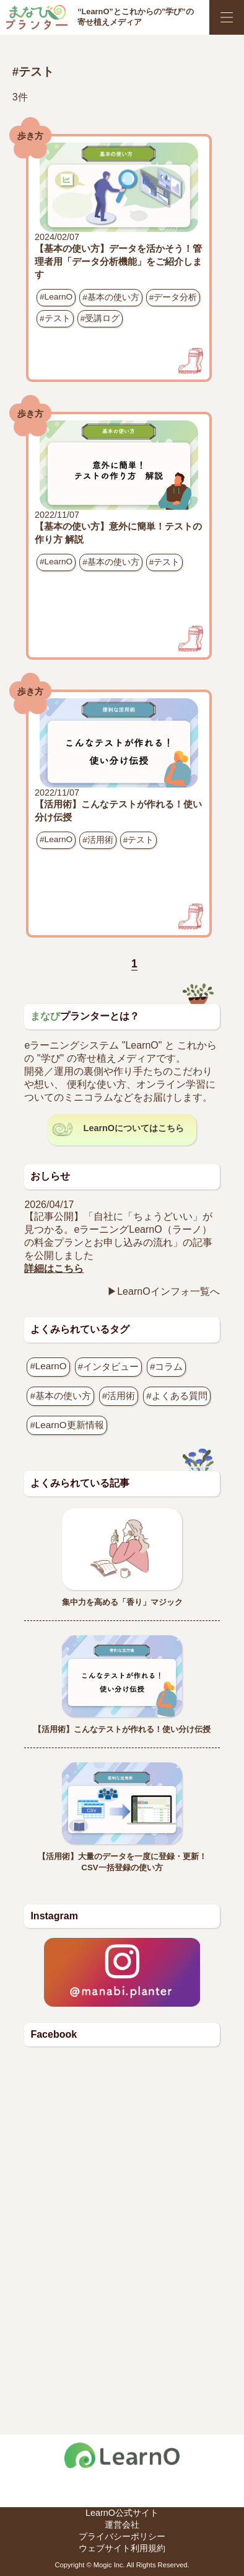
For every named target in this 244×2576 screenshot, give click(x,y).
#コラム (166, 1366)
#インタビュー (108, 1366)
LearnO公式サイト (122, 2513)
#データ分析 (173, 297)
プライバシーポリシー (122, 2536)
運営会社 (122, 2524)
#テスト (55, 318)
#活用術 (97, 840)
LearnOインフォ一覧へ (168, 1291)
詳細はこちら (54, 1268)
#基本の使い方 (110, 297)
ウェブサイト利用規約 (122, 2548)
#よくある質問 (176, 1395)
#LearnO (56, 296)
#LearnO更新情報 (66, 1424)
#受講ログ (100, 318)
